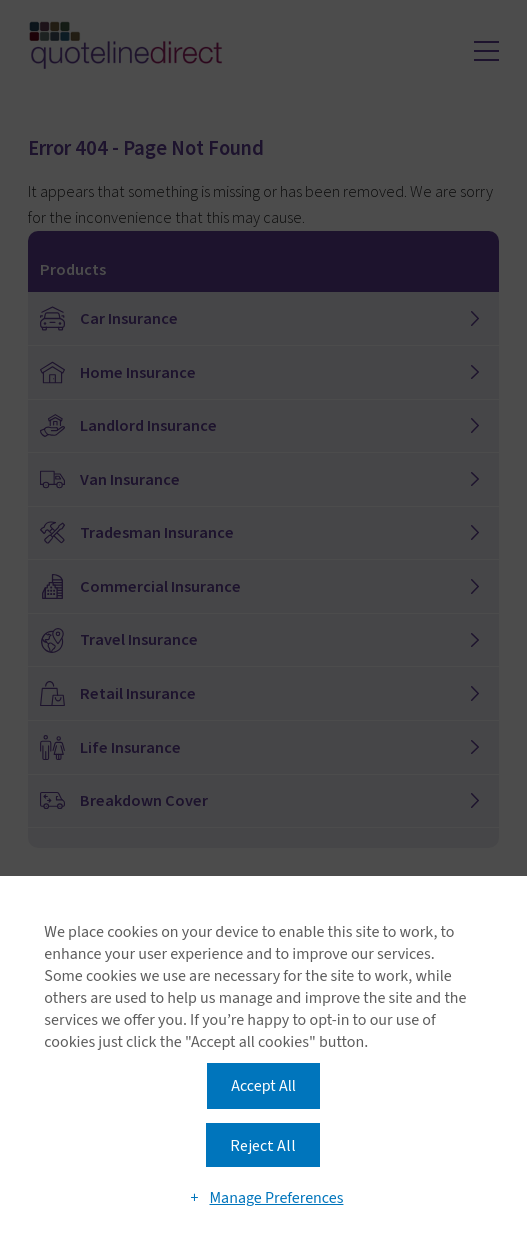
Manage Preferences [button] (276, 1198)
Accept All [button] (263, 1086)
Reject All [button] (263, 1145)
